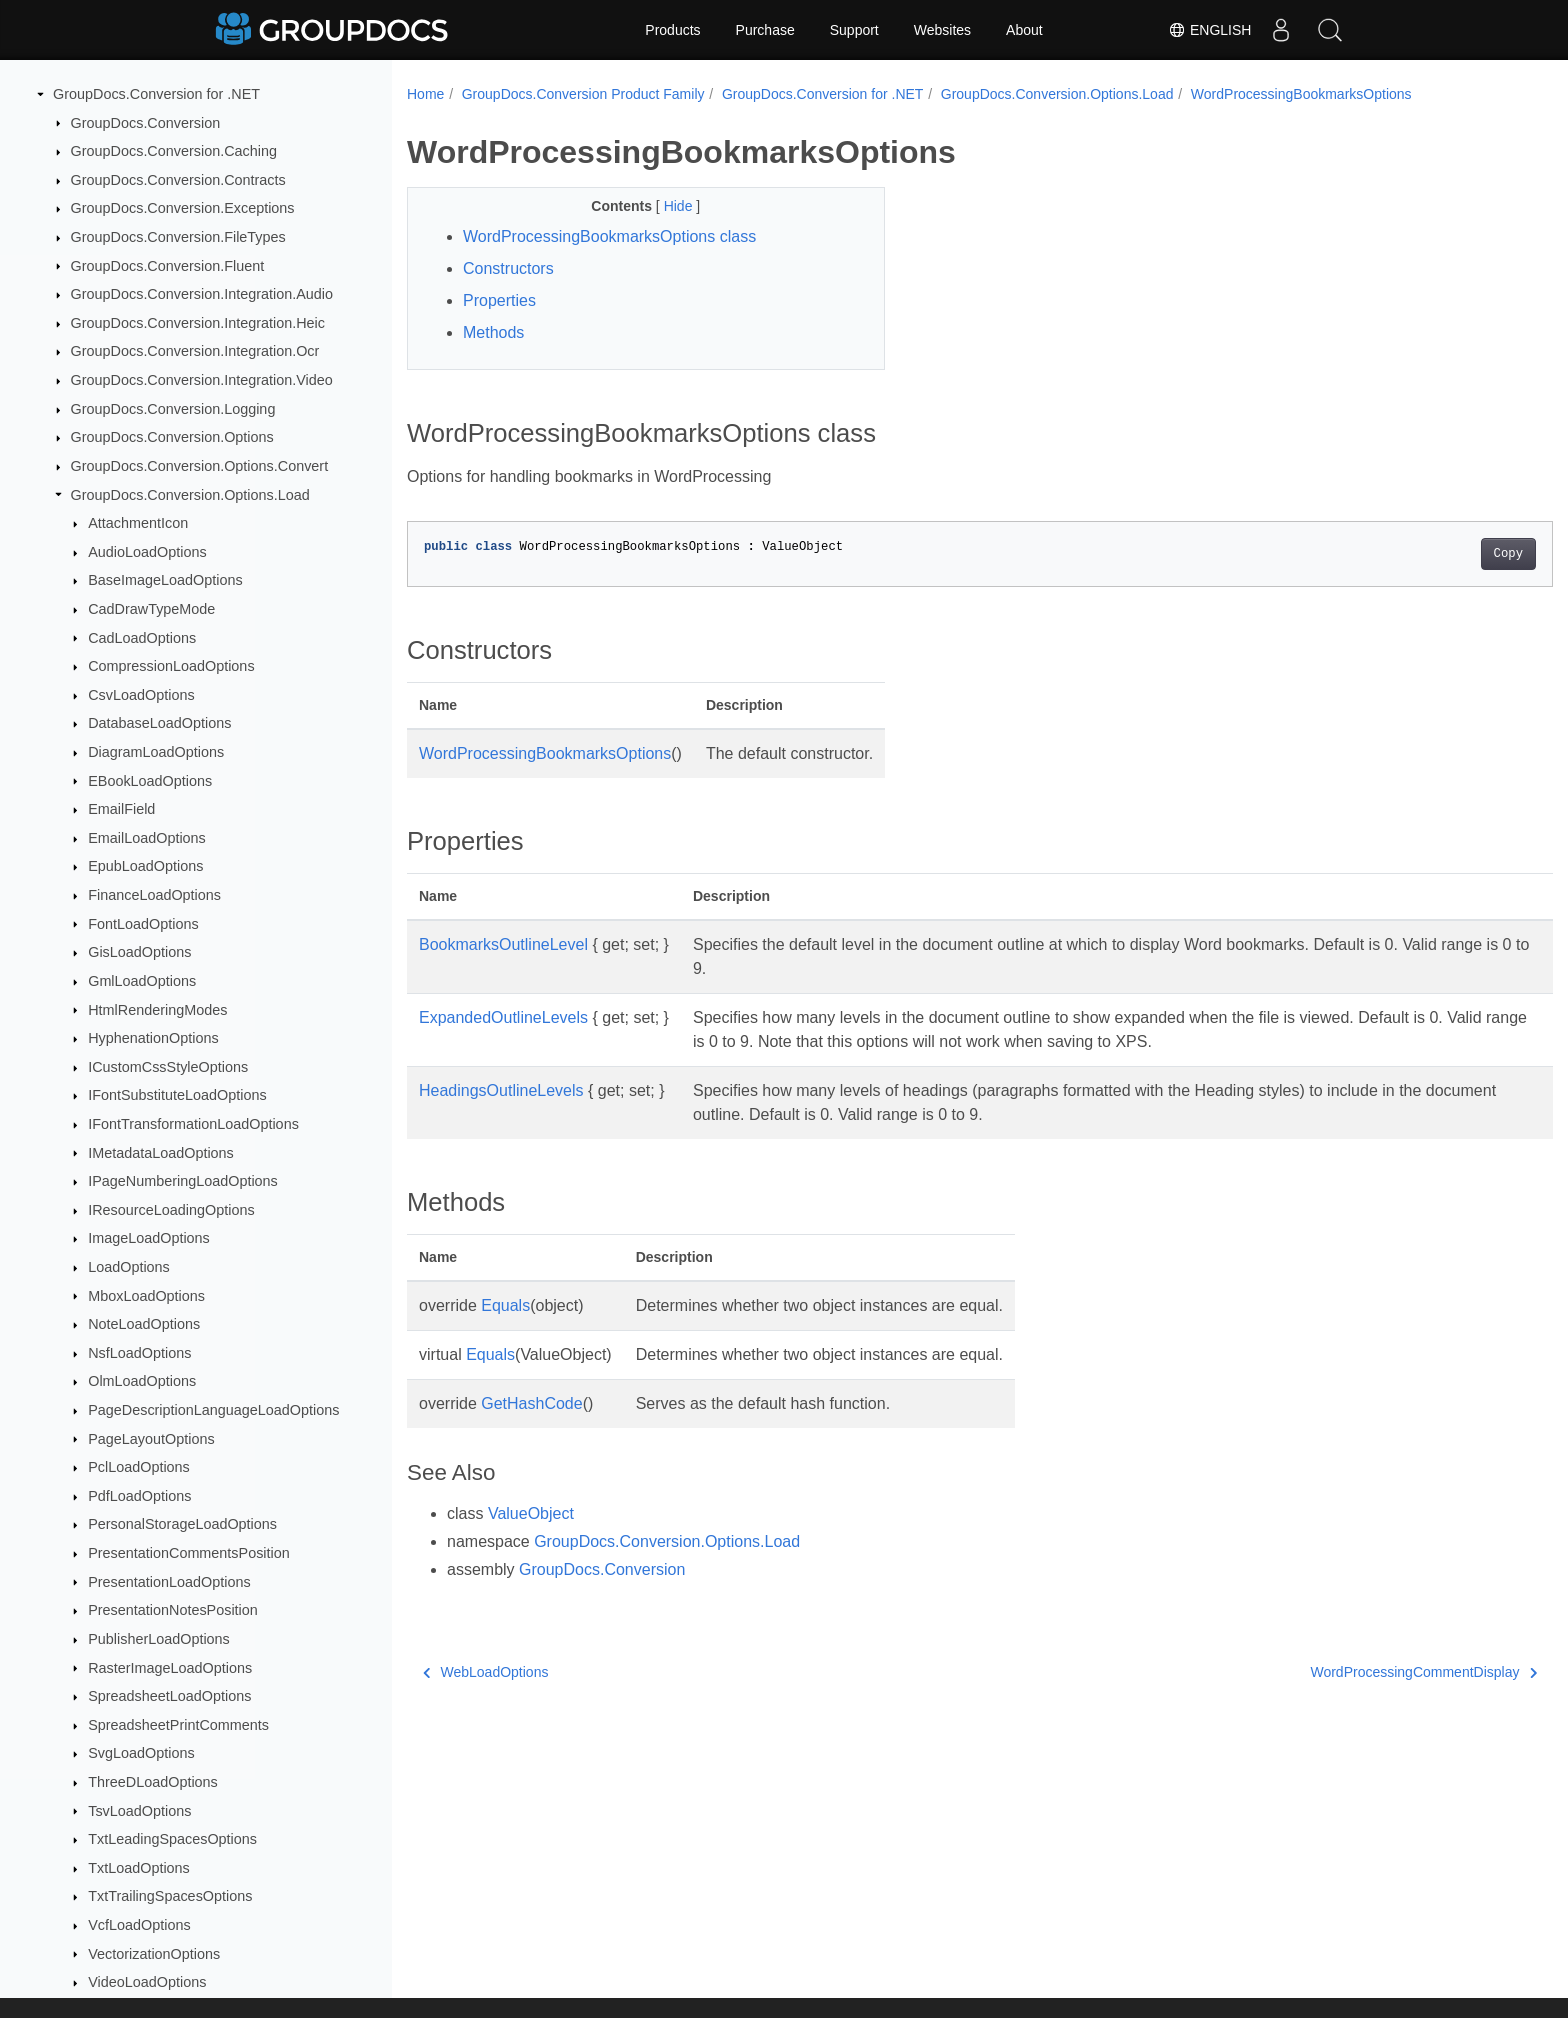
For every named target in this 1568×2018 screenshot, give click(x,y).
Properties (499, 300)
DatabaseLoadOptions (159, 723)
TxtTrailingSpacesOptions (170, 1896)
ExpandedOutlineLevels (503, 1017)
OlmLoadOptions (142, 1381)
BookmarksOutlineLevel (503, 944)
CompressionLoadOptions (171, 666)
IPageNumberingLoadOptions (183, 1181)
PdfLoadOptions (139, 1496)
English (1207, 30)
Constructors (508, 268)
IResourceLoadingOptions (171, 1210)
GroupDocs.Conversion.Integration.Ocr (195, 351)
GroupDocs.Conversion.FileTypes (178, 237)
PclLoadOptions (139, 1467)
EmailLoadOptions (147, 838)
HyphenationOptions (153, 1038)
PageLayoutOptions (151, 1439)
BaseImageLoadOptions (165, 580)
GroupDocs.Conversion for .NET (156, 94)
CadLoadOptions (142, 638)
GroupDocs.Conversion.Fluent (168, 266)
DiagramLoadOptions (156, 752)
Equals (505, 1305)
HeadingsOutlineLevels (501, 1090)
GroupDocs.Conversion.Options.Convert (200, 466)
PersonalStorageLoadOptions (182, 1524)
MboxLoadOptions (146, 1296)
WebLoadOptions (485, 1672)
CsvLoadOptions (141, 695)
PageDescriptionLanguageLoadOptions (213, 1410)
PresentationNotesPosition (173, 1610)
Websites (942, 30)
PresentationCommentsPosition (189, 1553)
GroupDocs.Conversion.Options (172, 437)
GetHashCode (531, 1403)
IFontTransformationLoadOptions (193, 1124)
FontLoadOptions (143, 924)
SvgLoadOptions (141, 1753)
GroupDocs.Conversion (146, 123)
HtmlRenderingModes (157, 1010)
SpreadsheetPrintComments (178, 1725)
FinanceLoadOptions (154, 895)
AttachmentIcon (138, 523)
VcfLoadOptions (139, 1925)
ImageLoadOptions (149, 1238)
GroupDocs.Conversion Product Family (583, 94)
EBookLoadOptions (150, 781)
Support (854, 30)
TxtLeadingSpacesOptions (172, 1839)
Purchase (765, 30)
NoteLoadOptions (144, 1324)
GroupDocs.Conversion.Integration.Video (202, 380)
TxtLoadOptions (139, 1868)
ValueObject (531, 1513)
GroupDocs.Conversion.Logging (173, 409)
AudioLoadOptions (147, 552)
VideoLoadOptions (147, 1982)
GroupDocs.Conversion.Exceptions (183, 208)
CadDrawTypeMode (151, 609)
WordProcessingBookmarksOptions (1301, 94)
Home (425, 94)
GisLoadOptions (139, 952)
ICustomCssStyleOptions (168, 1067)
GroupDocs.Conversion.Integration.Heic (198, 323)
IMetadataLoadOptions (161, 1153)
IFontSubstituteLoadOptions (177, 1095)
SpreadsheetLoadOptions (169, 1696)
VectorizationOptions (154, 1954)
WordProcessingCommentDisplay (1345, 1672)
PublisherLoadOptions (159, 1639)
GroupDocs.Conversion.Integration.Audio (202, 294)
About (1024, 30)
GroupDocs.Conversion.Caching (174, 151)
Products (672, 30)
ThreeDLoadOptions (153, 1782)
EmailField (121, 809)
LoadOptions (129, 1267)
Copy (1429, 554)
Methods (493, 332)
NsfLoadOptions (139, 1353)
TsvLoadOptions (139, 1811)
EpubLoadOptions (145, 866)
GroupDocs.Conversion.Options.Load (190, 495)
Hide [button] (663, 206)
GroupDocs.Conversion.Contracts (178, 180)
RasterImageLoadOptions (170, 1668)
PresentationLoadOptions (169, 1582)
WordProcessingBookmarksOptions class (609, 236)
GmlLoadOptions (142, 981)
